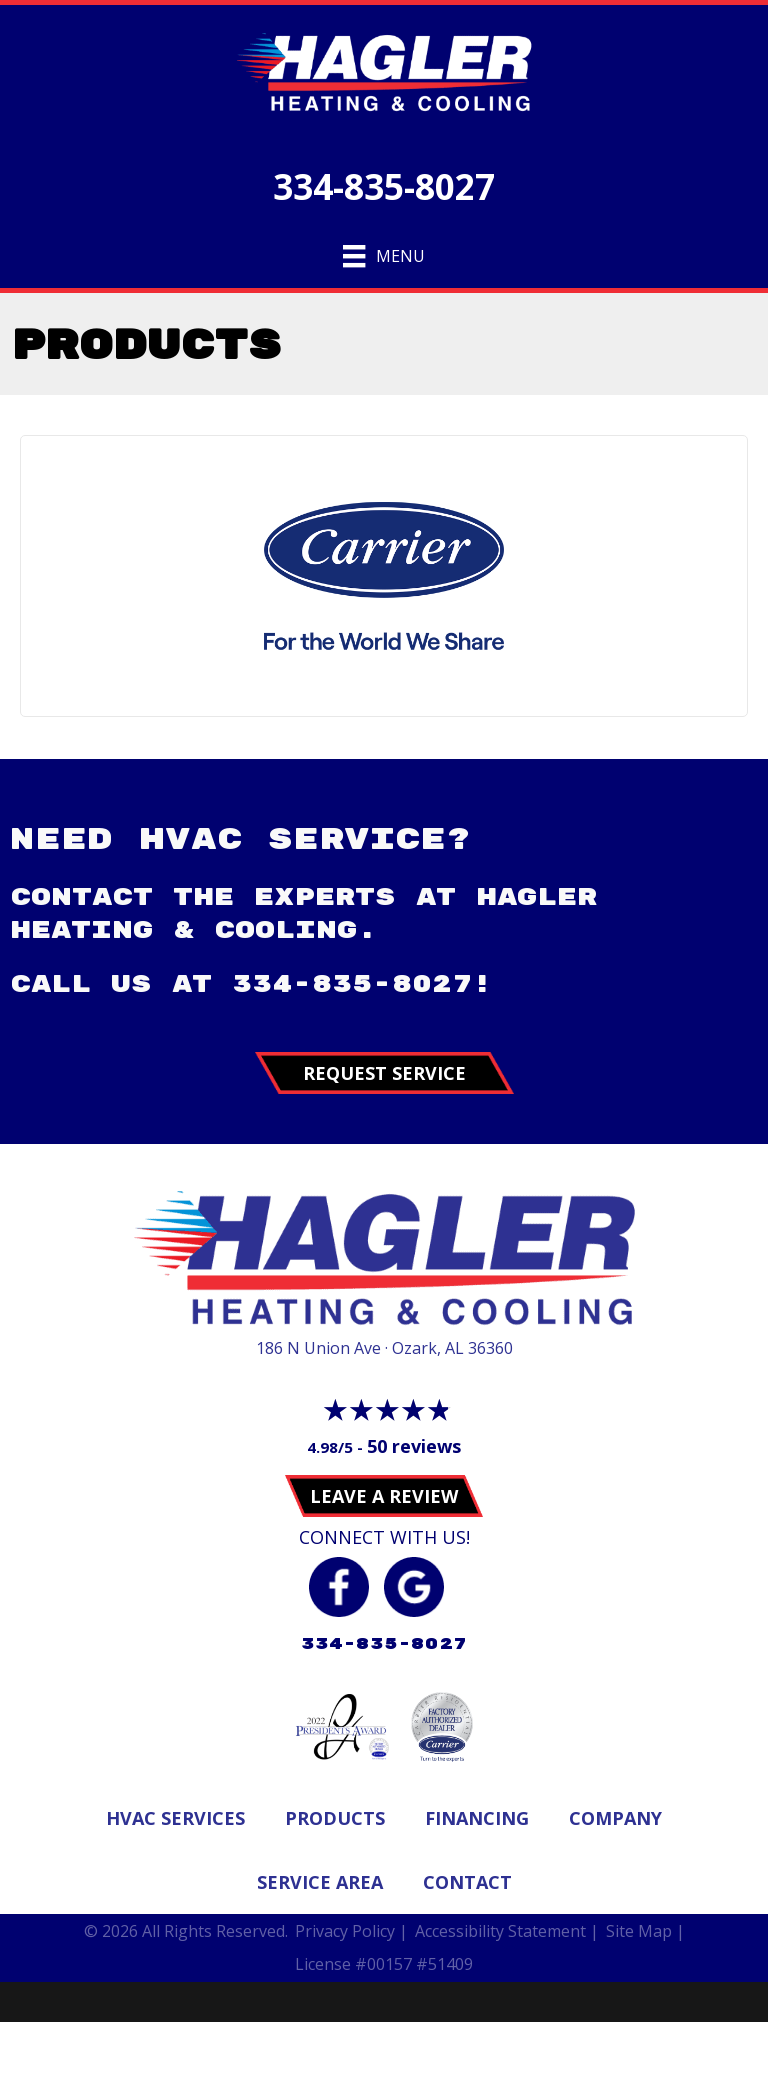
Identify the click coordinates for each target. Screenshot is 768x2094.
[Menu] (383, 256)
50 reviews (414, 1446)
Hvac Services (175, 1818)
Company (615, 1818)
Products (335, 1818)
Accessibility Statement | (507, 1931)
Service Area (320, 1882)
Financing (477, 1818)
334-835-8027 (384, 186)
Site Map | (645, 1931)
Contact (467, 1882)
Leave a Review (384, 1496)
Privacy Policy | (351, 1931)
